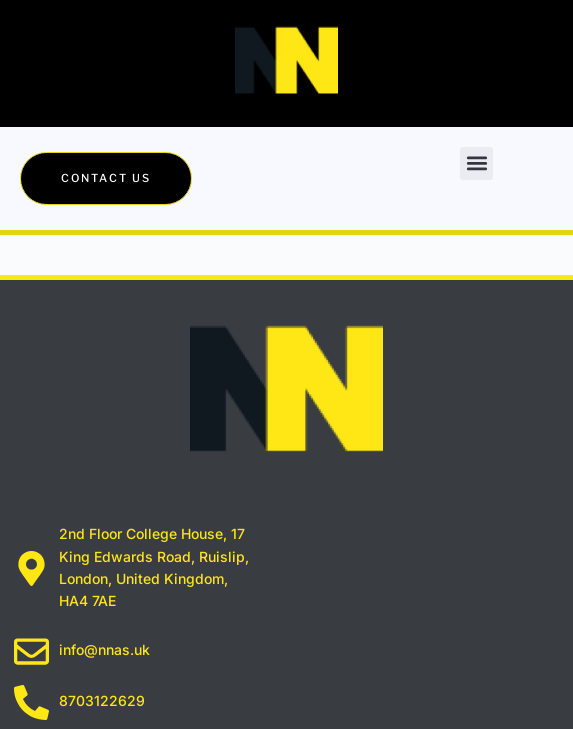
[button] (476, 163)
